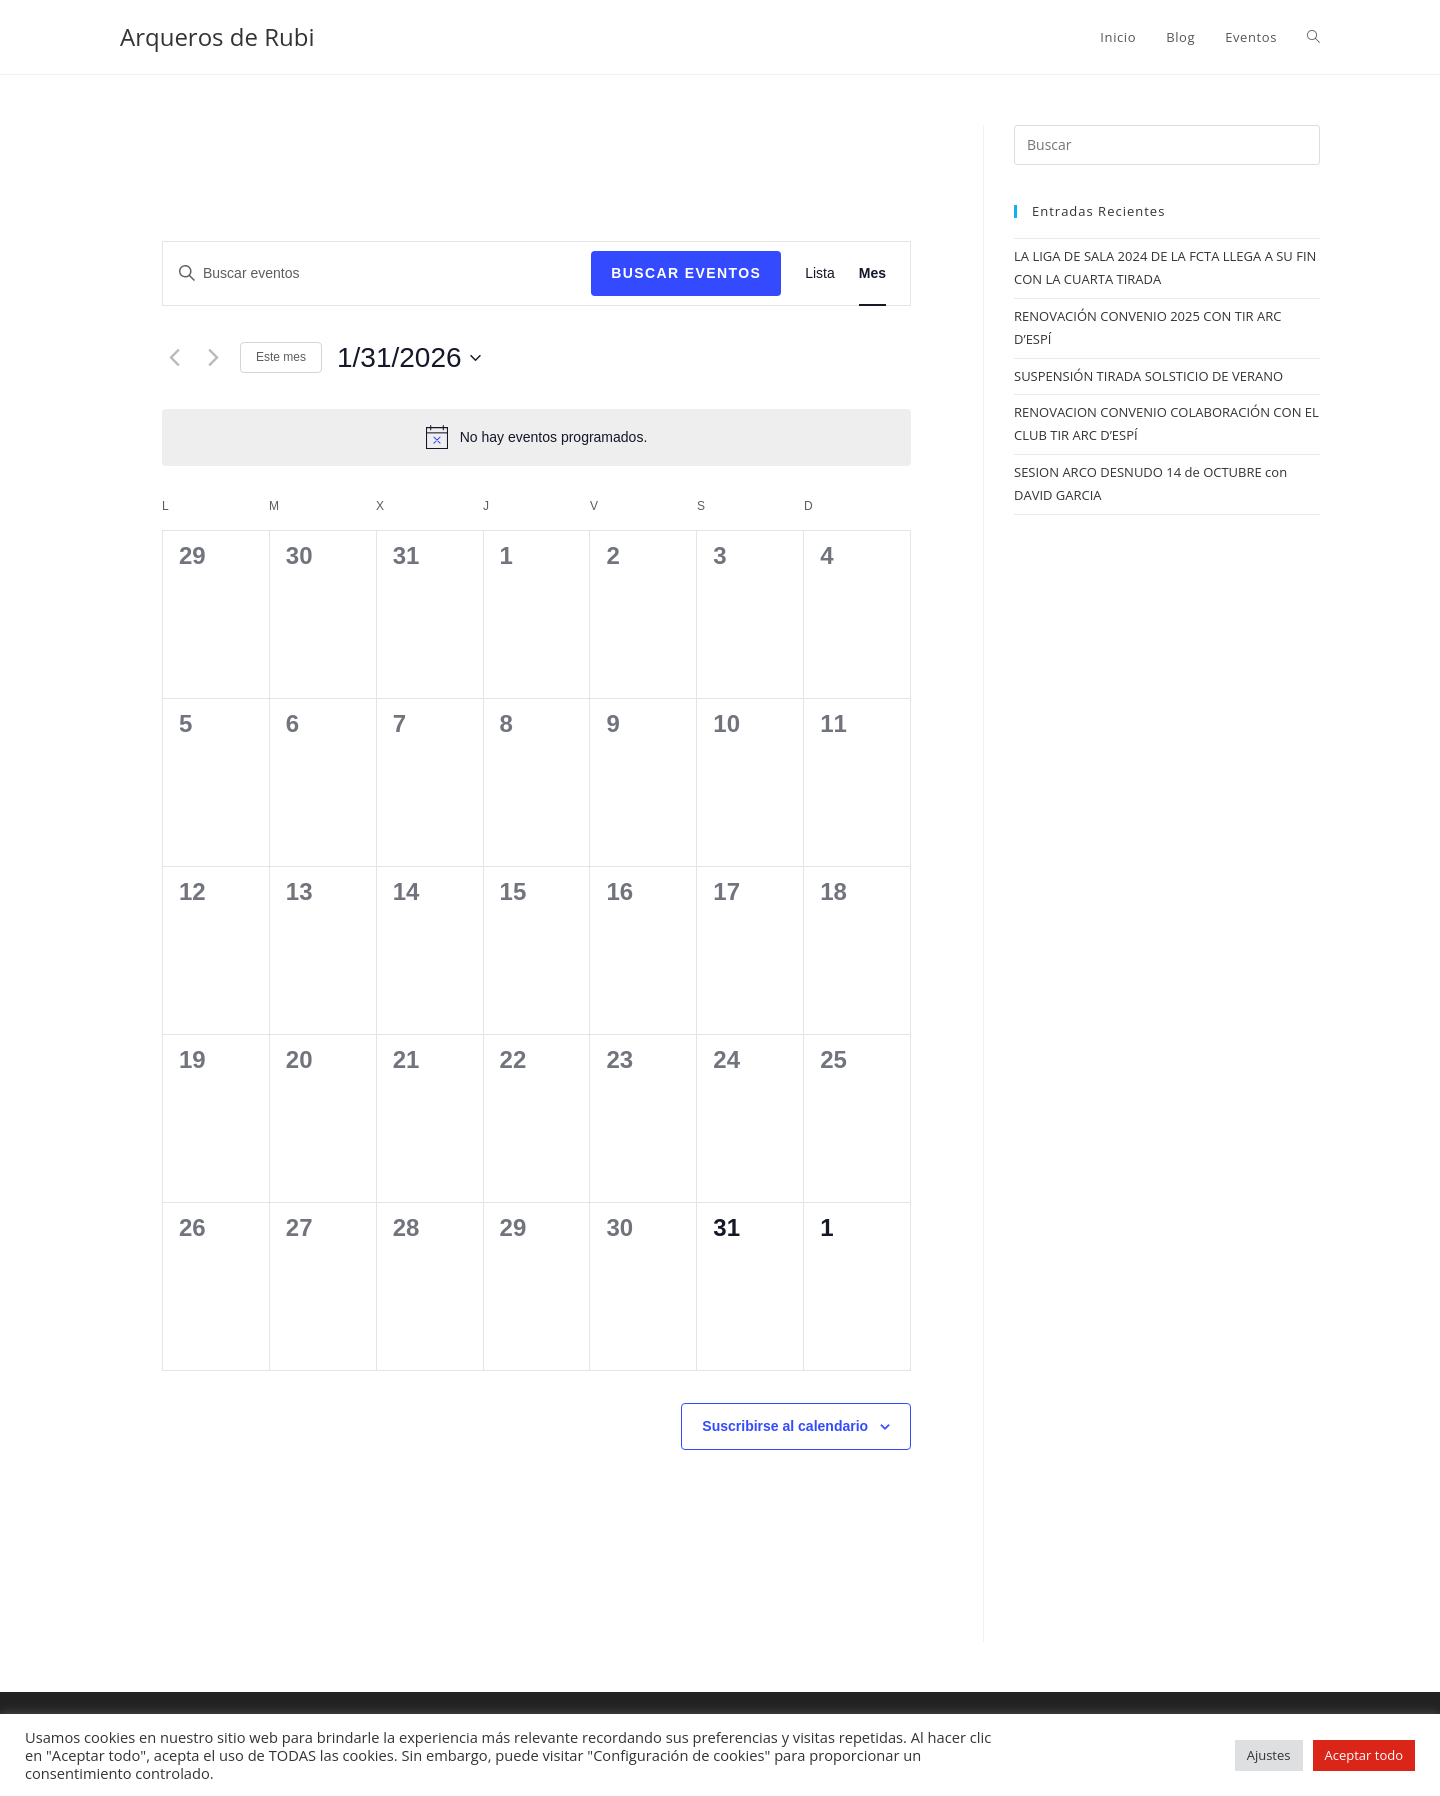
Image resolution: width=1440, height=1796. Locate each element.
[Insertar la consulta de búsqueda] (1167, 145)
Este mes (281, 357)
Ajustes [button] (1269, 1755)
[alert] (536, 437)
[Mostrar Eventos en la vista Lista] (820, 273)
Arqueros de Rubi (217, 36)
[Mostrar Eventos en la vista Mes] (872, 273)
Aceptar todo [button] (1364, 1755)
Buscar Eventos (686, 273)
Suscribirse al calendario (785, 1426)
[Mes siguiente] (213, 358)
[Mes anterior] (174, 358)
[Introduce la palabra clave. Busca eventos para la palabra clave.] (377, 273)
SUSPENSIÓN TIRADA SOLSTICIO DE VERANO (1148, 376)
